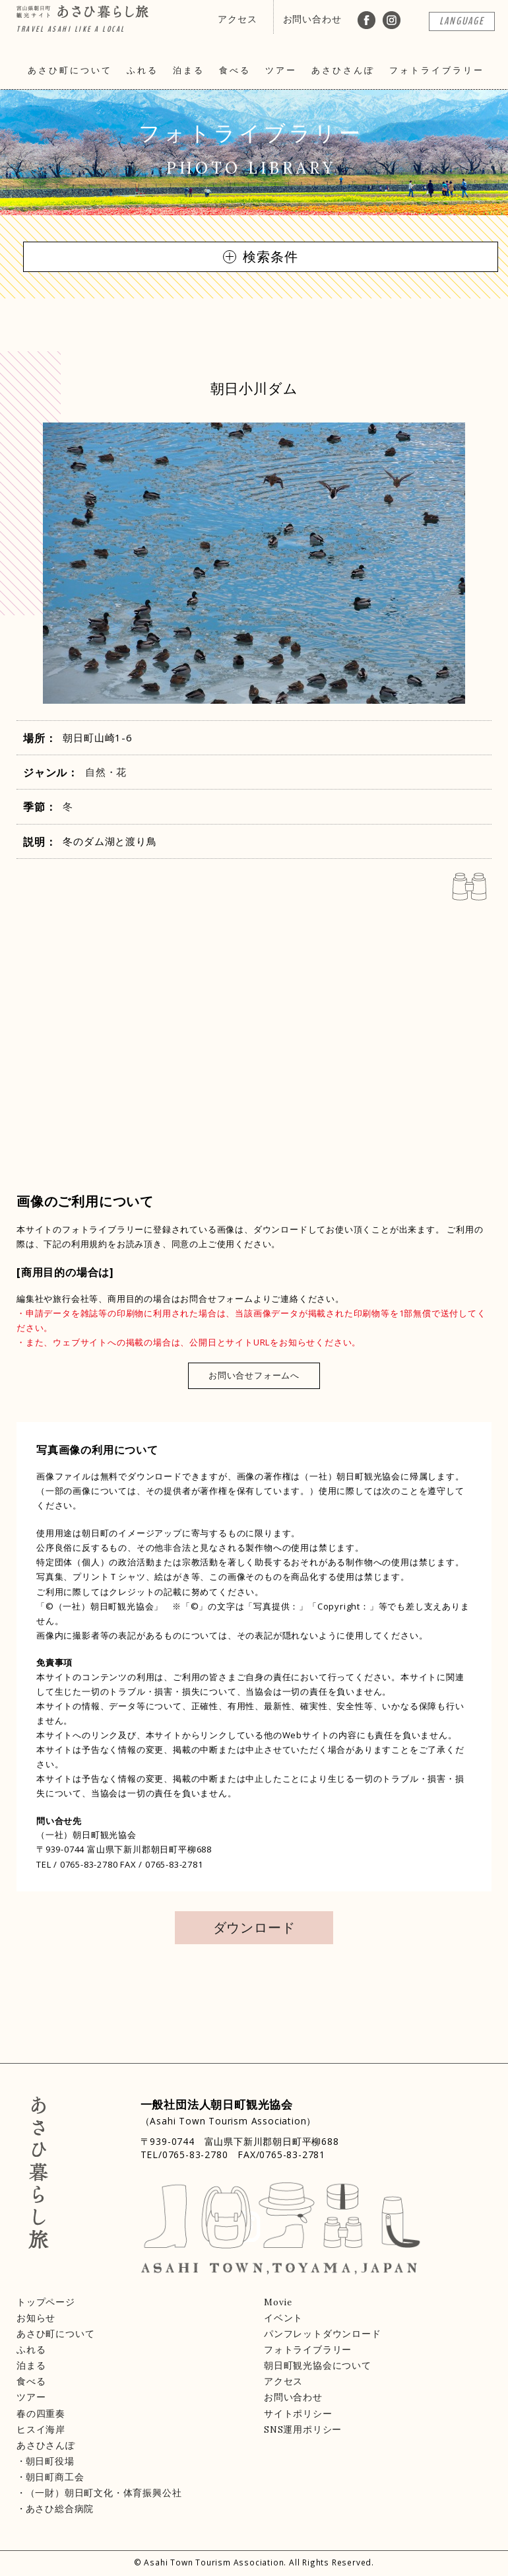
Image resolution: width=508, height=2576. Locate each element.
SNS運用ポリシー (303, 2429)
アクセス (237, 19)
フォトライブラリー (436, 70)
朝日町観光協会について (317, 2365)
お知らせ (35, 2318)
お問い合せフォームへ (254, 1375)
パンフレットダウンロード (322, 2334)
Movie (278, 2302)
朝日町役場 (50, 2461)
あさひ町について (70, 70)
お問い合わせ (312, 19)
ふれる (142, 70)
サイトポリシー (298, 2414)
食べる (235, 70)
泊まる (189, 70)
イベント (283, 2318)
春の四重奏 (40, 2414)
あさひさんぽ (343, 70)
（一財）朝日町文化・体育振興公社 (104, 2493)
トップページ (45, 2302)
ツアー (281, 70)
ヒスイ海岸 (40, 2429)
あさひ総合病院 (60, 2509)
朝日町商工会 (55, 2477)
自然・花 (106, 771)
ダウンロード (254, 1927)
